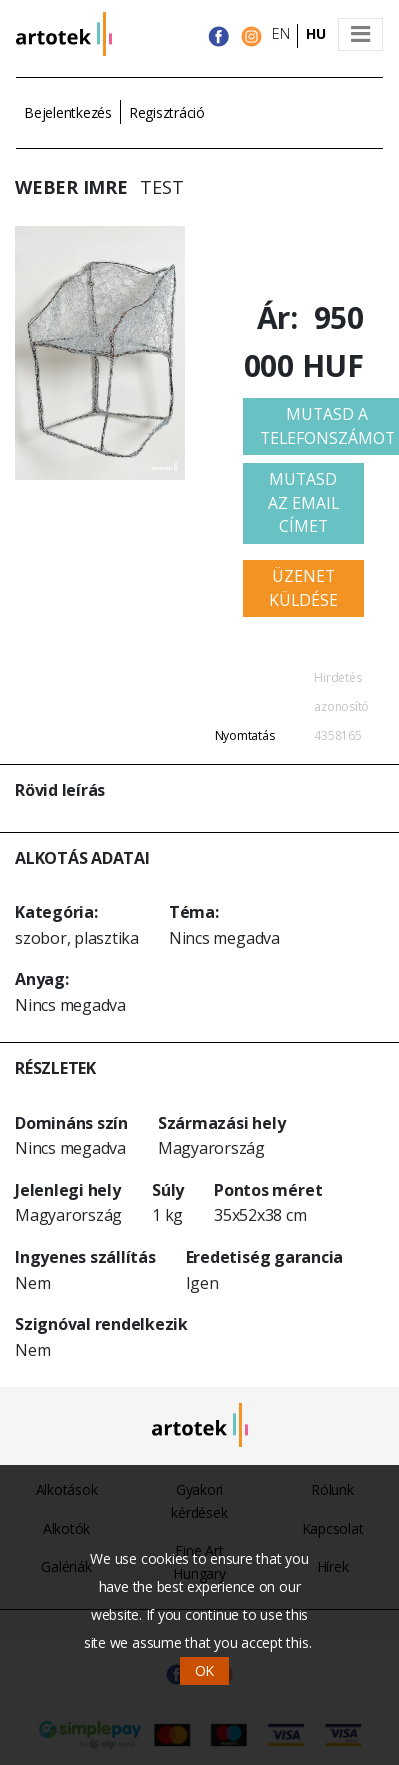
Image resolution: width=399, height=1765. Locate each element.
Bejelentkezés (68, 112)
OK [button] (205, 1670)
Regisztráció (167, 112)
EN (281, 33)
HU (316, 33)
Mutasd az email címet (303, 502)
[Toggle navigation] (360, 34)
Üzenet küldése (303, 588)
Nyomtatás (245, 735)
